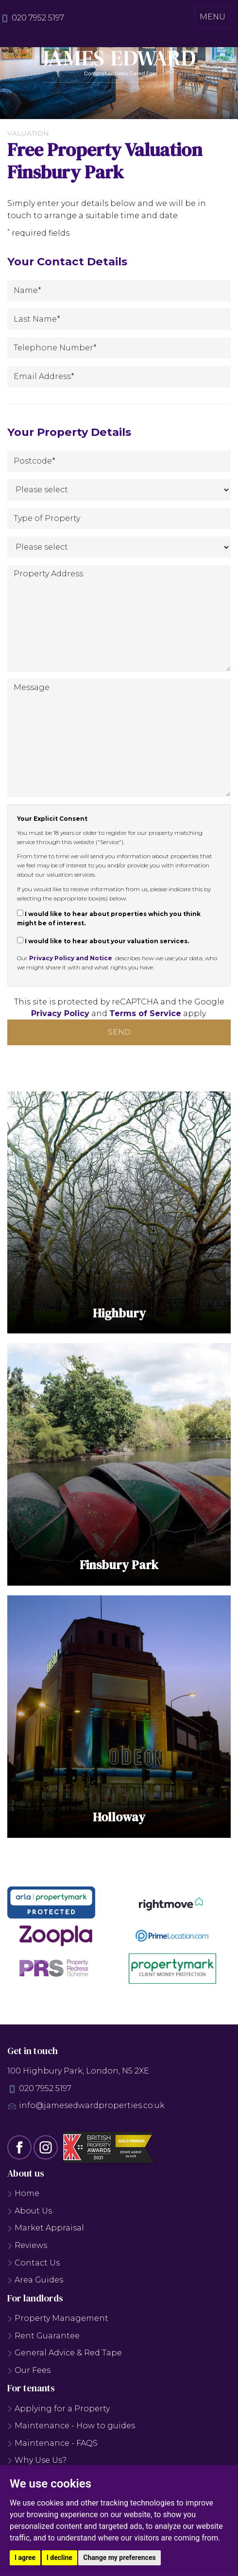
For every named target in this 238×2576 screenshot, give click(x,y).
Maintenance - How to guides (71, 2428)
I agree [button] (25, 2557)
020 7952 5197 (38, 17)
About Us (29, 2213)
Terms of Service (145, 1013)
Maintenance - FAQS (52, 2446)
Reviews (27, 2248)
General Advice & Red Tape (64, 2355)
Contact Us (33, 2265)
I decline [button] (59, 2557)
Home (23, 2196)
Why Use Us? (37, 2463)
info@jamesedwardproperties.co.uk (92, 2108)
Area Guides (35, 2282)
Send (119, 1032)
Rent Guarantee (43, 2338)
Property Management (57, 2321)
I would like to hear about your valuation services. (103, 941)
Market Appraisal (45, 2230)
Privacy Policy (60, 1013)
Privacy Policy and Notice (70, 958)
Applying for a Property (58, 2411)
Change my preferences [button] (119, 2557)
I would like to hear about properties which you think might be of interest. (109, 918)
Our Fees (29, 2373)
